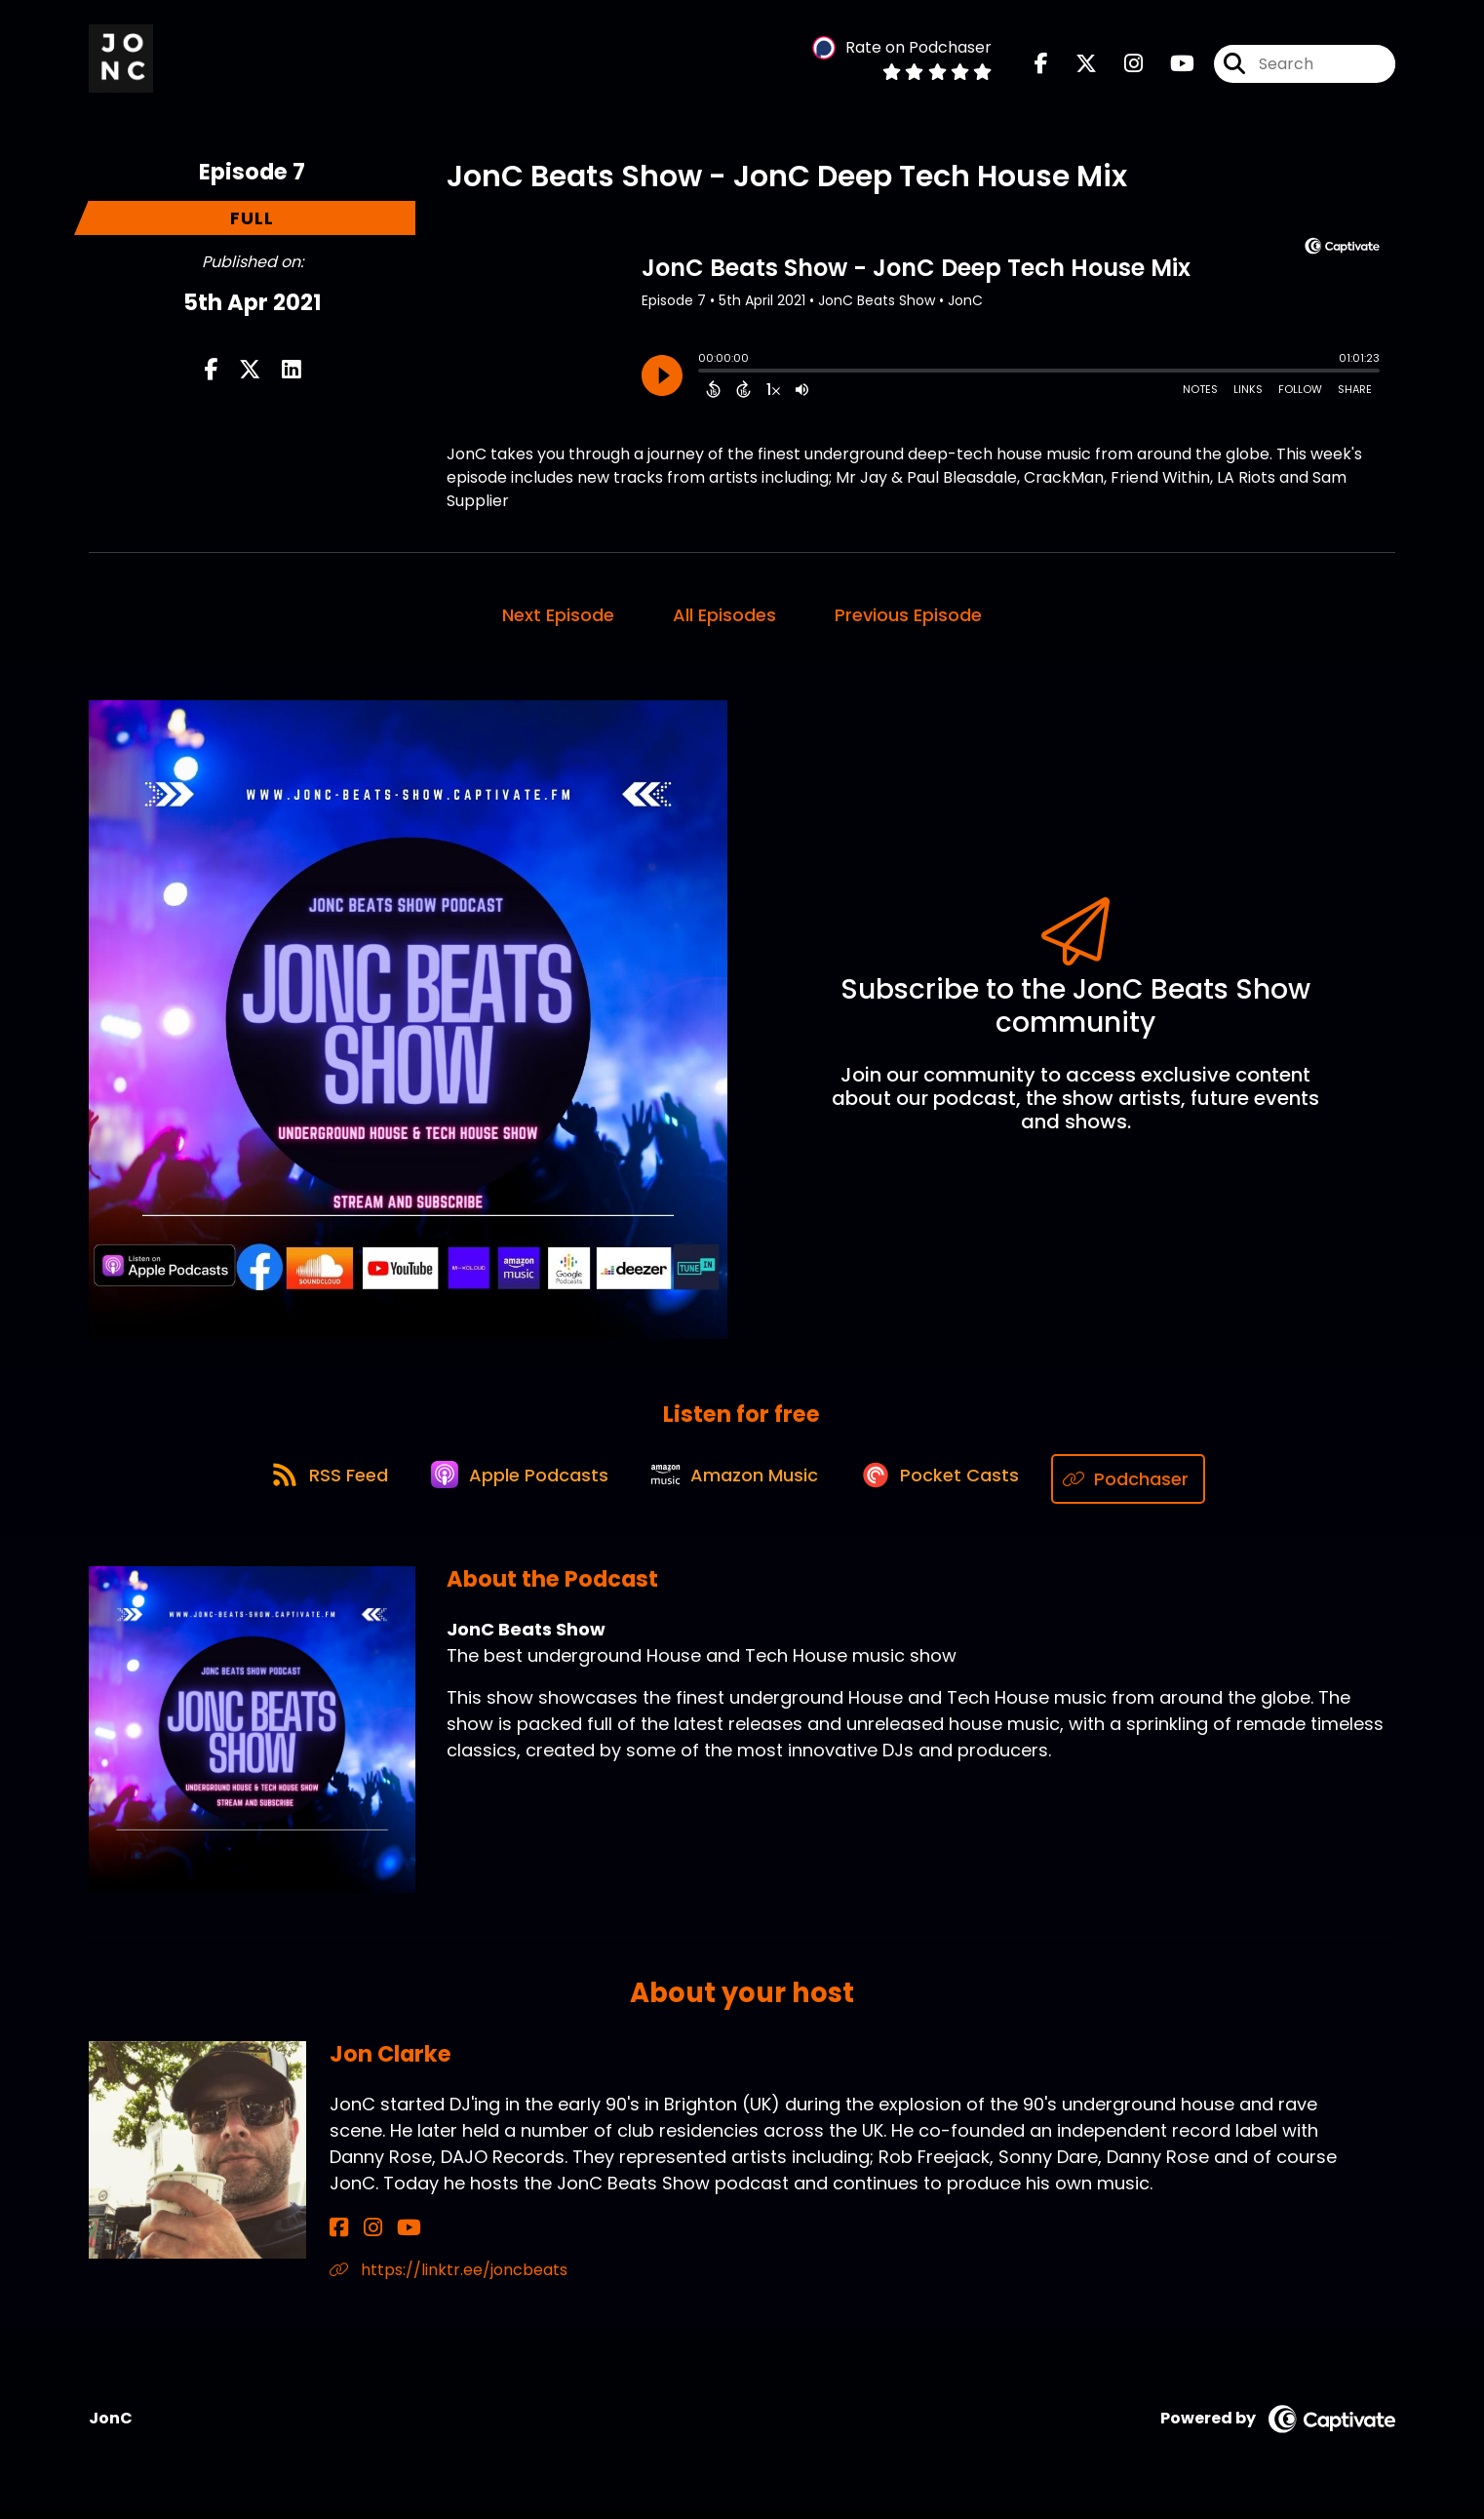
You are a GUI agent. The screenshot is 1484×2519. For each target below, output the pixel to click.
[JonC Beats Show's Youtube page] (1170, 68)
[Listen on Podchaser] (1146, 1489)
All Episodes (724, 623)
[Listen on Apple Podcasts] (513, 1489)
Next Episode (558, 623)
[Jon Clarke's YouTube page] (386, 2238)
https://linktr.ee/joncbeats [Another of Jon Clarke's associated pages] (448, 2279)
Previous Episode (908, 623)
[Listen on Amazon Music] (738, 1489)
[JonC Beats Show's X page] (1074, 68)
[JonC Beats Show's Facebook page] (1041, 68)
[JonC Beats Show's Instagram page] (1122, 68)
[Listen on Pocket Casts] (952, 1489)
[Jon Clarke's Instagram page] (361, 2238)
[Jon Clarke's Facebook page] (339, 2238)
